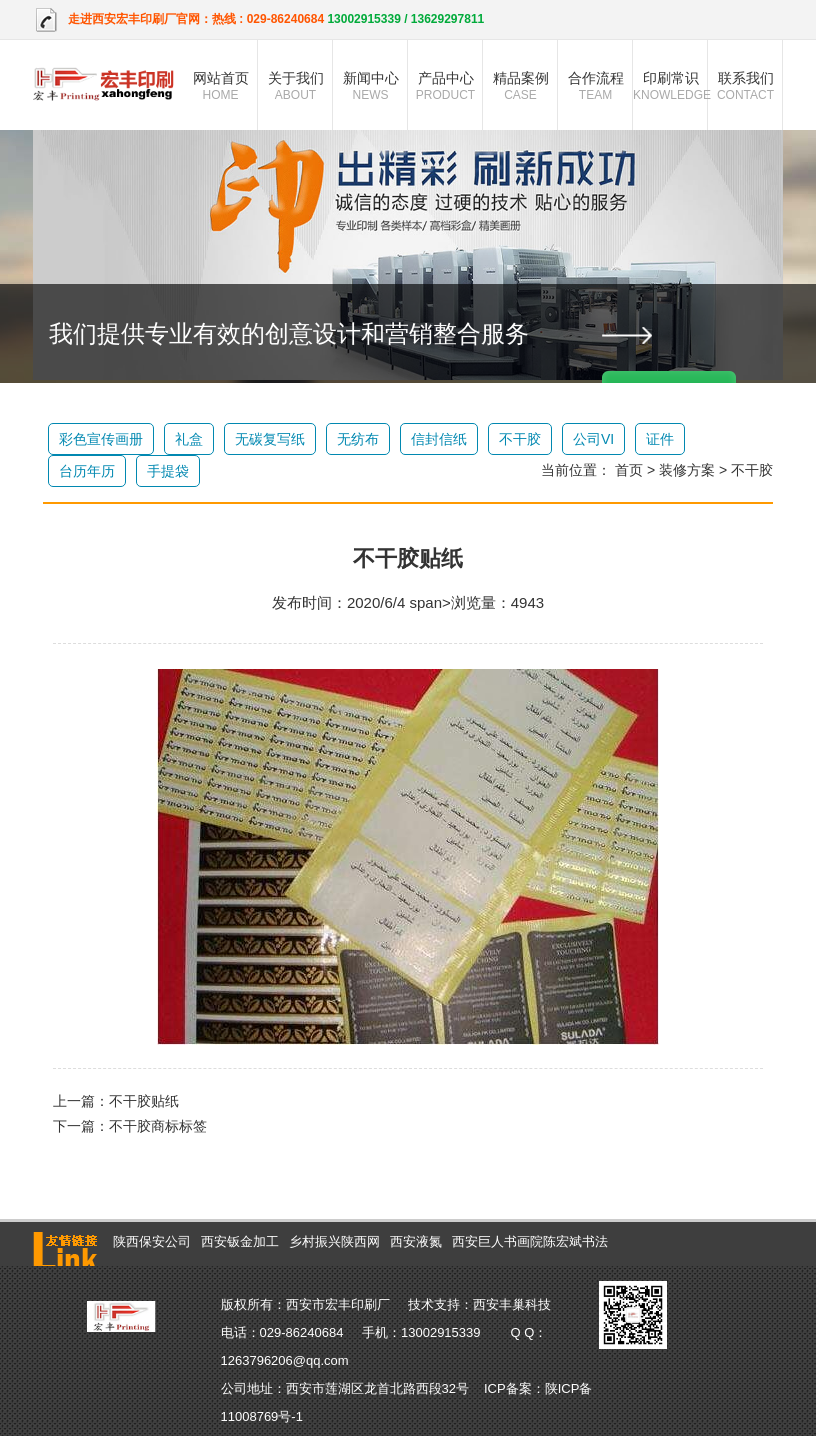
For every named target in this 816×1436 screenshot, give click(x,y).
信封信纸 (439, 439)
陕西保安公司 (152, 1241)
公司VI (593, 439)
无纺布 (358, 439)
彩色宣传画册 (101, 439)
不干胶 (520, 439)
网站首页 (220, 86)
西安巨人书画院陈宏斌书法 (530, 1241)
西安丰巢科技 (512, 1304)
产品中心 (445, 86)
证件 (660, 439)
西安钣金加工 (240, 1241)
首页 (629, 470)
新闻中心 (370, 86)
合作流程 (595, 86)
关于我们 (295, 86)
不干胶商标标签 (158, 1126)
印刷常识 (670, 86)
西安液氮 (416, 1241)
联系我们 (745, 86)
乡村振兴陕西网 (334, 1241)
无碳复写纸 (270, 439)
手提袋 (168, 471)
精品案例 (520, 86)
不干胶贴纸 (144, 1101)
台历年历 (87, 471)
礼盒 (189, 439)
